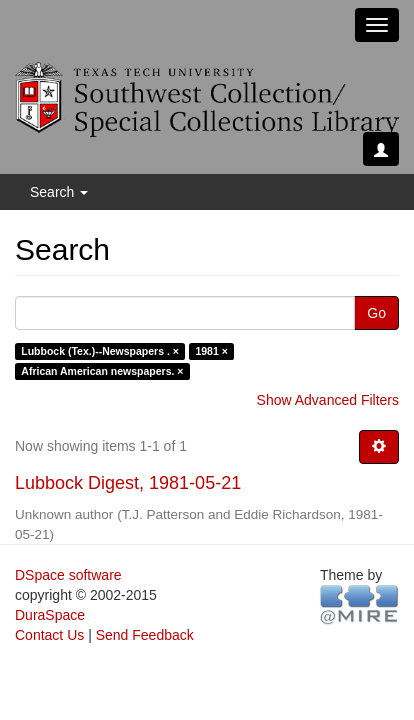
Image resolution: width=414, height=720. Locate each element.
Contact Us (49, 635)
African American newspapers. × (102, 371)
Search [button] (59, 192)
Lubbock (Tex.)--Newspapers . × (100, 351)
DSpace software (68, 575)
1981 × (211, 351)
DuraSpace (50, 615)
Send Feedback (145, 635)
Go (376, 313)
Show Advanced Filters (328, 400)
